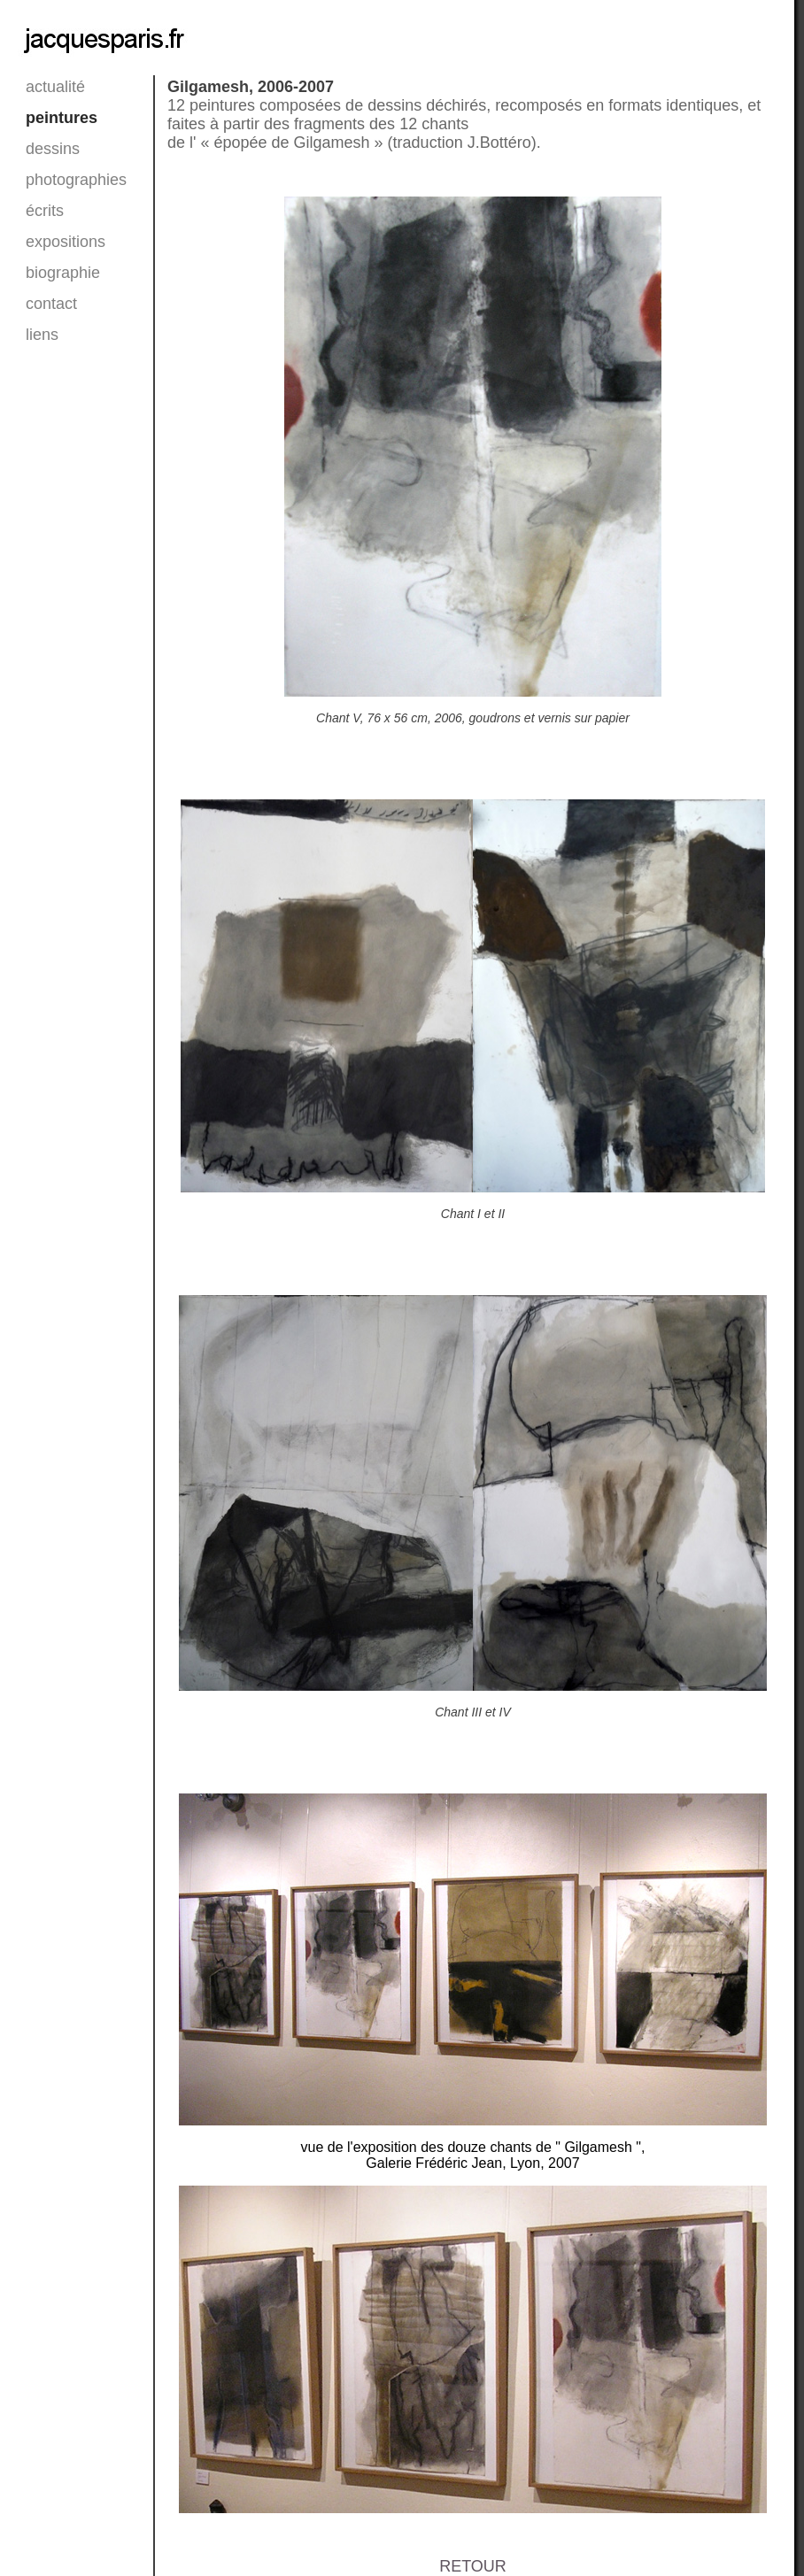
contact (48, 303)
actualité (48, 87)
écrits (45, 211)
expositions (48, 242)
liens (42, 334)
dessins (48, 149)
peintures (48, 118)
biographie (48, 273)
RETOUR (472, 2566)
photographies (48, 180)
